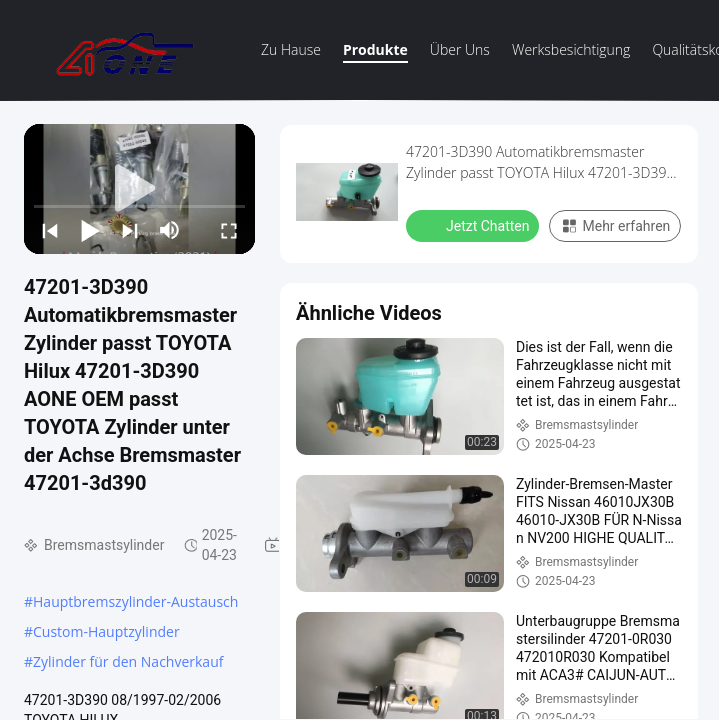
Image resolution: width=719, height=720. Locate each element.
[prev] (50, 230)
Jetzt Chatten (474, 225)
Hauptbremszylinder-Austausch (135, 601)
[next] (130, 230)
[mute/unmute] (170, 230)
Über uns (460, 49)
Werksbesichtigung (571, 49)
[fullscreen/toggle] (229, 230)
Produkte (375, 49)
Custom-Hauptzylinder (106, 631)
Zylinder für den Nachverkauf (128, 661)
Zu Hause (291, 49)
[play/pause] (90, 230)
